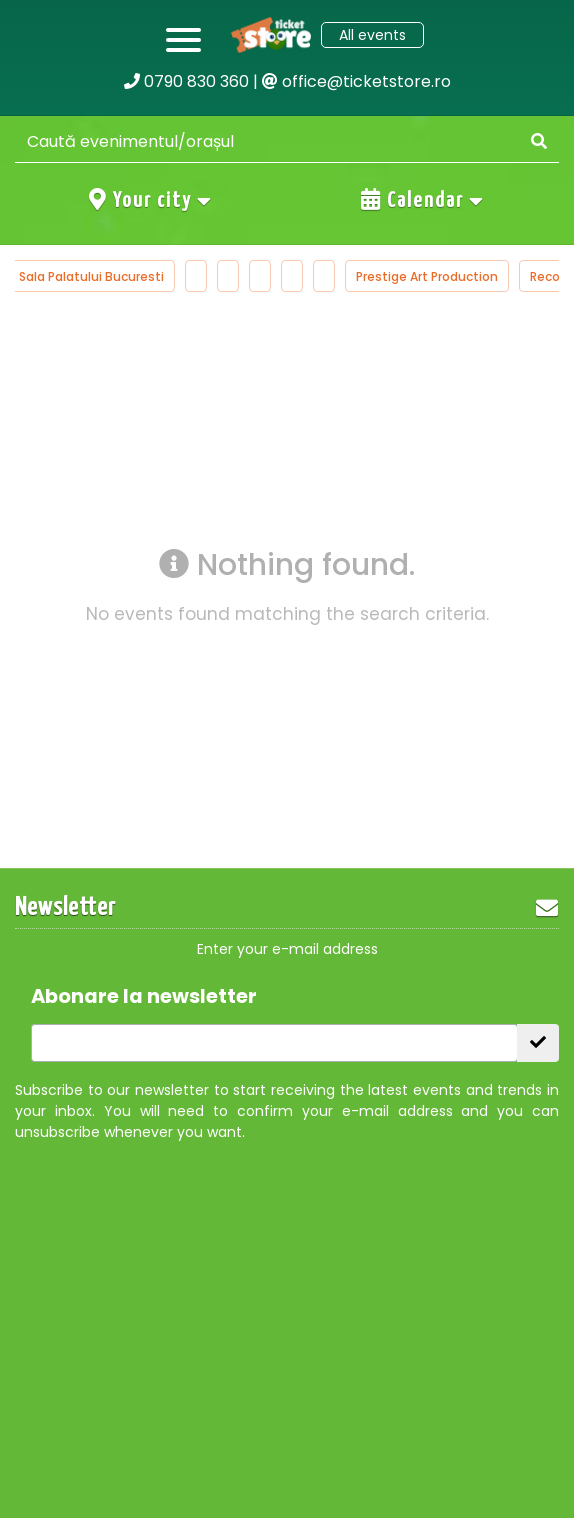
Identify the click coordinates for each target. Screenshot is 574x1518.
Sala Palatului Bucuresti (96, 276)
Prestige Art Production (432, 276)
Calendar (423, 200)
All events (372, 35)
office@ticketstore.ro (356, 81)
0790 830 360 (186, 81)
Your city (151, 200)
